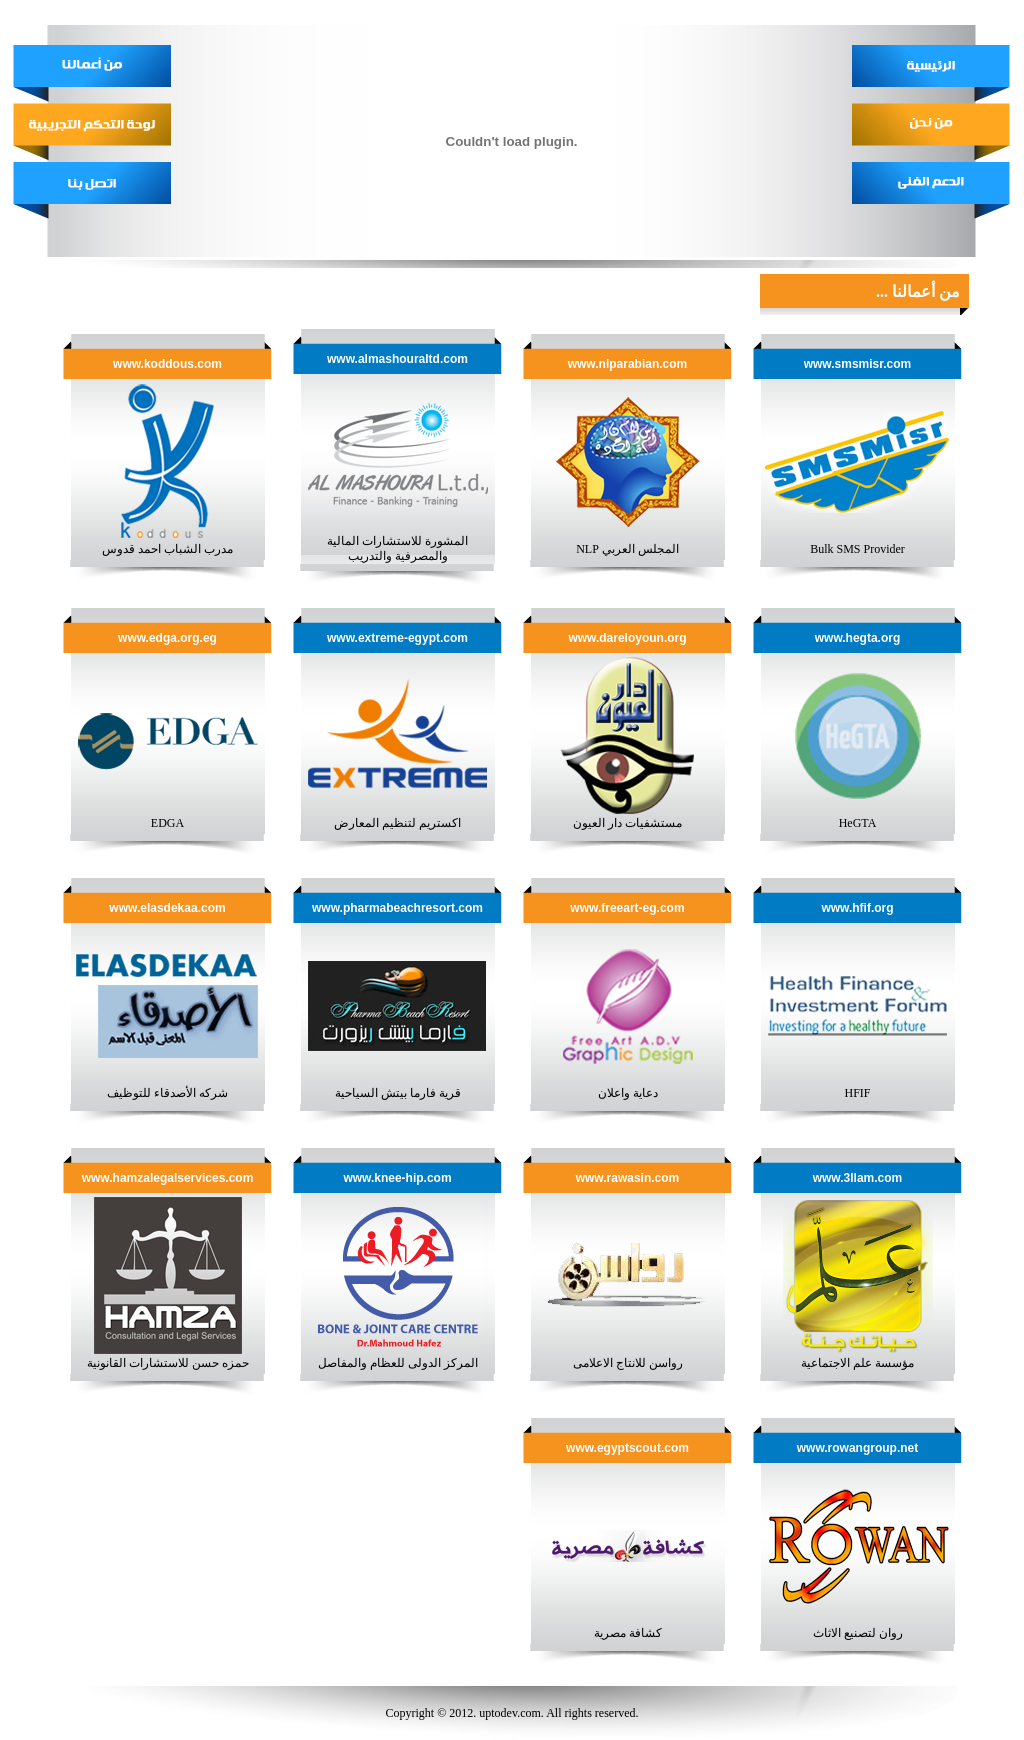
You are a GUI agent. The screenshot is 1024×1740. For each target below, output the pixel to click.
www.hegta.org (858, 638)
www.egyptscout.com (627, 1448)
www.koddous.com (167, 364)
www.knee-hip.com (397, 1178)
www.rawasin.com (628, 1178)
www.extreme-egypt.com (397, 638)
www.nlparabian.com (628, 364)
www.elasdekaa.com (167, 908)
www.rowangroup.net (858, 1448)
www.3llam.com (858, 1178)
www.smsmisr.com (858, 364)
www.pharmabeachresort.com (397, 908)
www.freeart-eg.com (627, 908)
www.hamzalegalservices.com (168, 1178)
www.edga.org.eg (167, 638)
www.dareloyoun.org (627, 638)
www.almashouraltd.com (397, 359)
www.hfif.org (857, 908)
